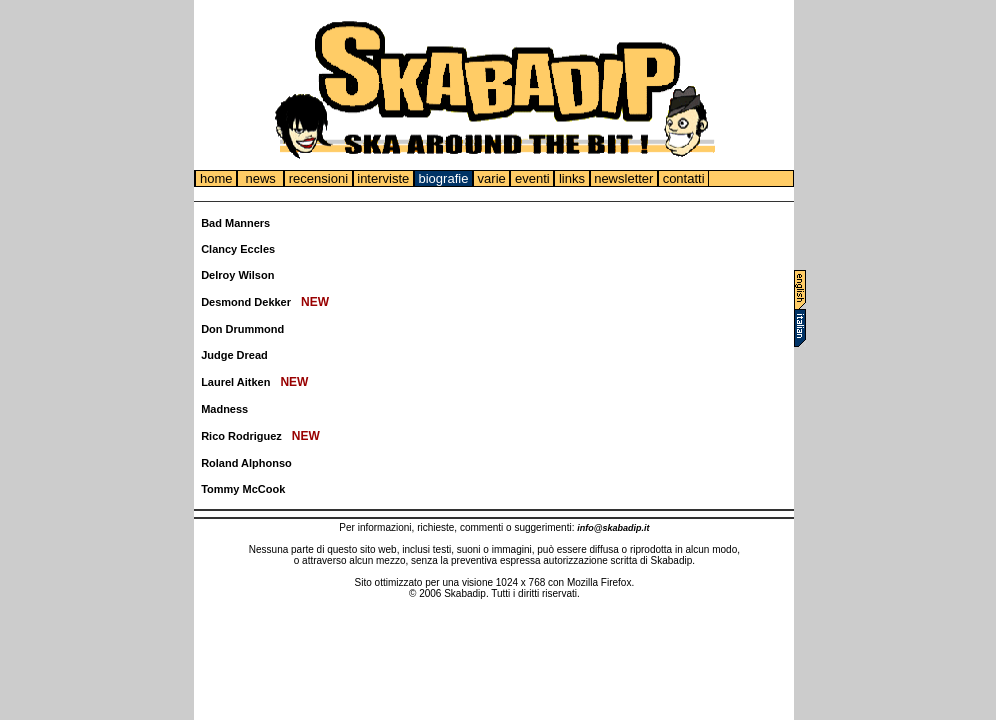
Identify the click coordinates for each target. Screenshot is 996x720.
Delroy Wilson (237, 275)
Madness (224, 409)
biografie (443, 178)
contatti (683, 178)
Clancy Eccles (238, 249)
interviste (383, 178)
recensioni (318, 178)
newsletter (624, 178)
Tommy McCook (243, 489)
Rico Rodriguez (241, 436)
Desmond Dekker (246, 302)
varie (491, 178)
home (216, 178)
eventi (532, 178)
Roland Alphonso (246, 463)
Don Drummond (242, 329)
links (571, 178)
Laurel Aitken (235, 382)
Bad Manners (235, 223)
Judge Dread (234, 355)
